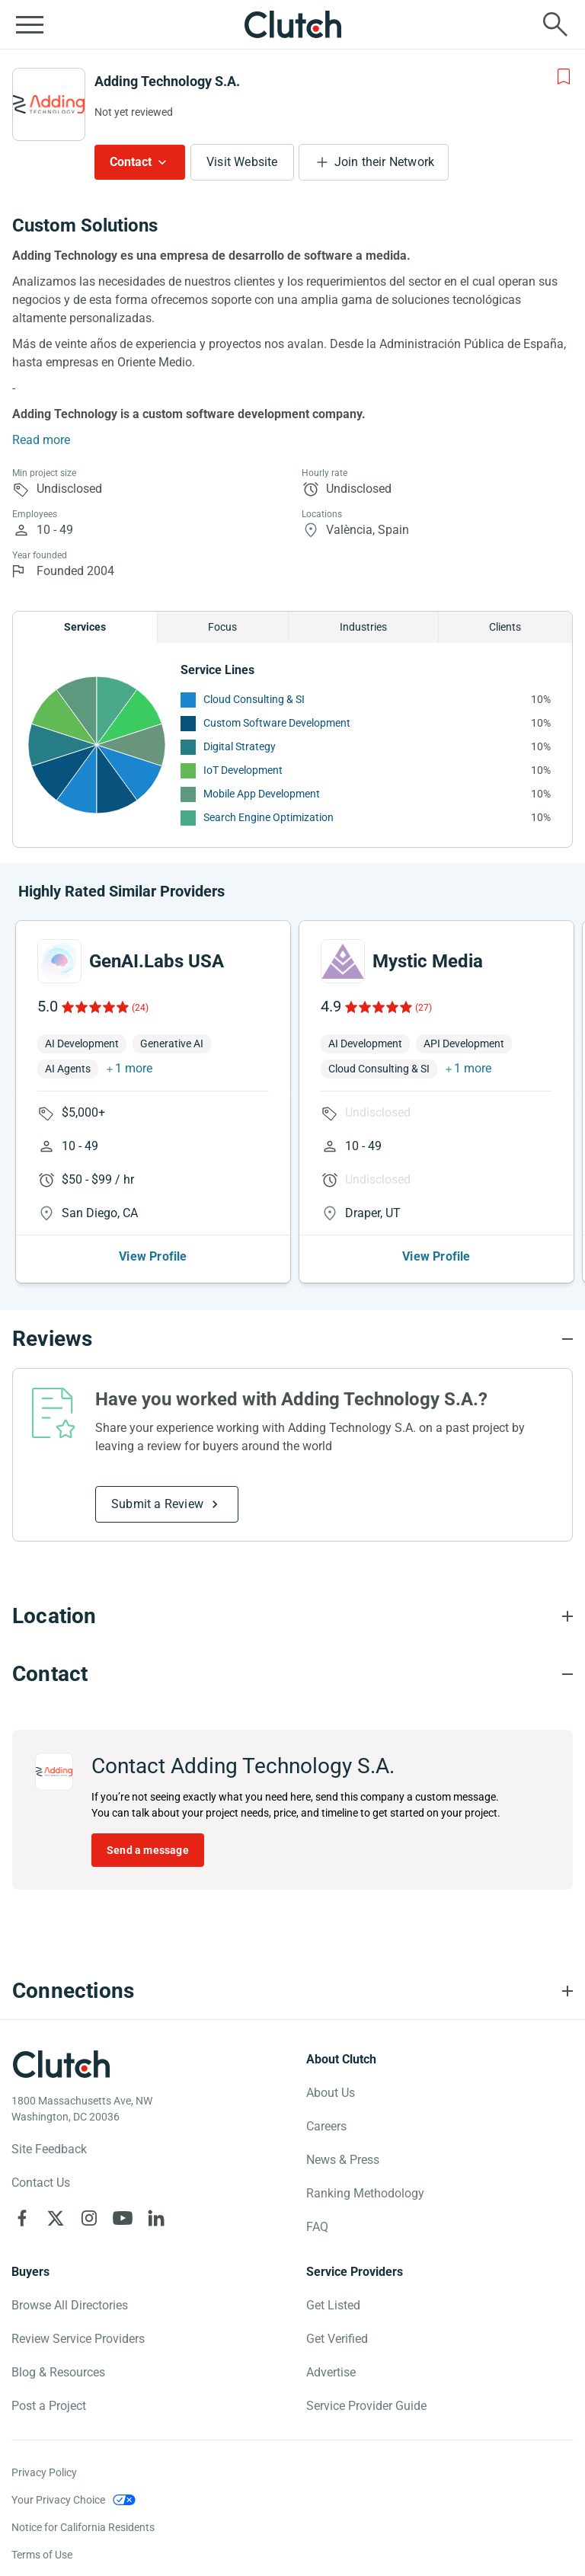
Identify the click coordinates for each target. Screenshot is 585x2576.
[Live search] (555, 24)
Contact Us (40, 2182)
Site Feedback (49, 2149)
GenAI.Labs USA (156, 961)
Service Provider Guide (366, 2406)
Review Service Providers (78, 2339)
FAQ (317, 2227)
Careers (326, 2126)
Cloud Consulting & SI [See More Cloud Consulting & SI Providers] (254, 699)
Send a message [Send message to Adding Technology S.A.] (148, 1850)
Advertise (331, 2372)
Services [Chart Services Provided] (85, 627)
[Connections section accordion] (292, 1991)
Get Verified (337, 2339)
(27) (423, 1007)
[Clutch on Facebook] (22, 2218)
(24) (140, 1007)
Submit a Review (157, 1504)
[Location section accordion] (292, 1616)
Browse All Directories (69, 2305)
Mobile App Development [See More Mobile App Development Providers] (261, 794)
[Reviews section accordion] (292, 1339)
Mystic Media (427, 961)
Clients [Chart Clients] (505, 627)
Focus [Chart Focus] (222, 627)
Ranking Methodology (365, 2193)
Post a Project (48, 2406)
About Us (330, 2092)
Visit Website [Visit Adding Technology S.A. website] (242, 162)
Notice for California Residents (83, 2527)
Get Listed (333, 2305)
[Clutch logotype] (60, 2064)
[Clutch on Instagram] (89, 2218)
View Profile (153, 1256)
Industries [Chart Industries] (363, 627)
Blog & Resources (58, 2372)
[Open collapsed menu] (29, 24)
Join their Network (384, 162)
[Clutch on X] (55, 2218)
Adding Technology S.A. (167, 81)
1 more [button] (133, 1068)
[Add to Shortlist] (564, 77)
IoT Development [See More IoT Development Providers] (243, 770)
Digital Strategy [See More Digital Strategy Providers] (239, 746)
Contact (131, 162)
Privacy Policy (44, 2472)
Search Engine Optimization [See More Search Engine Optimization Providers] (268, 817)
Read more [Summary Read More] (41, 440)
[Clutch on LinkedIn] (156, 2218)
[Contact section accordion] (292, 1674)
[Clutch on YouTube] (122, 2218)
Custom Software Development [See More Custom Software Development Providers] (276, 723)
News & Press (342, 2160)
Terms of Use (41, 2555)
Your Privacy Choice (58, 2500)
